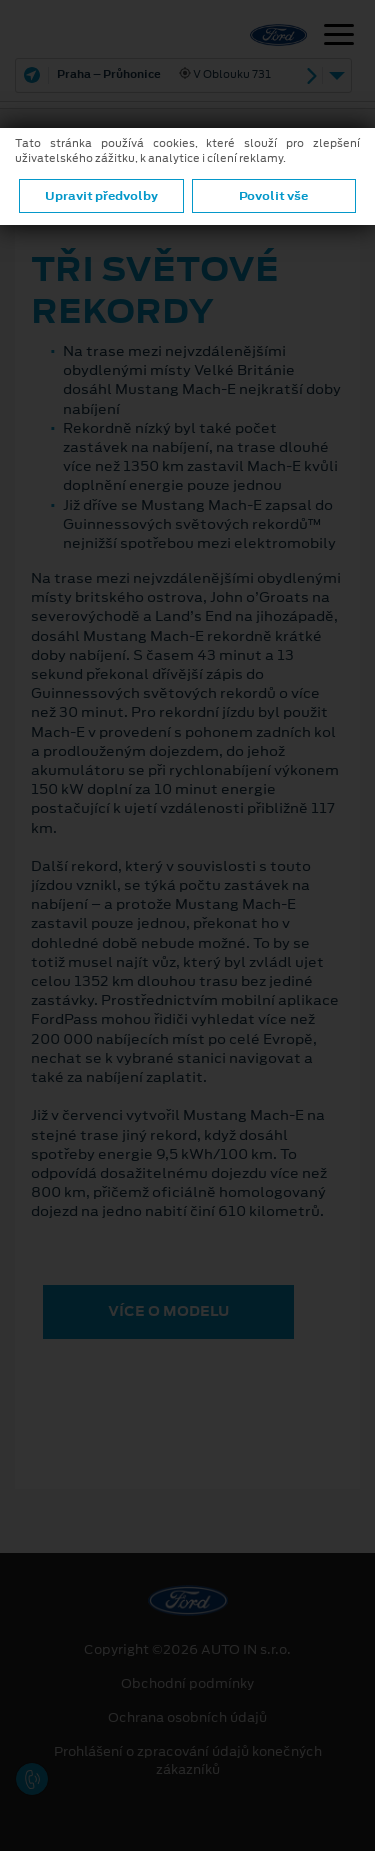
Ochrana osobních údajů (187, 1718)
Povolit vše (273, 196)
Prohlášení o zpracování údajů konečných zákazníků (188, 1761)
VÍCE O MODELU (168, 1311)
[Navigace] (339, 37)
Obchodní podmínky (187, 1684)
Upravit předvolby (101, 196)
